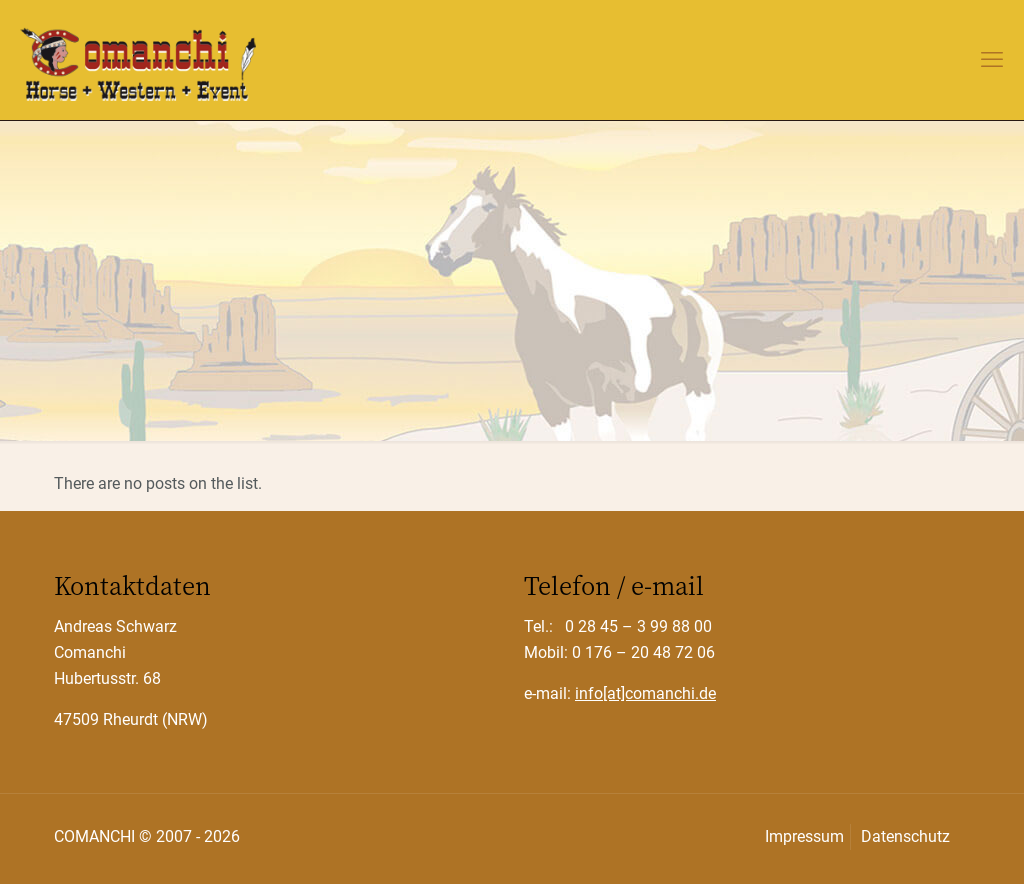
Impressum (804, 836)
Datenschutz (905, 836)
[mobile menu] (992, 60)
